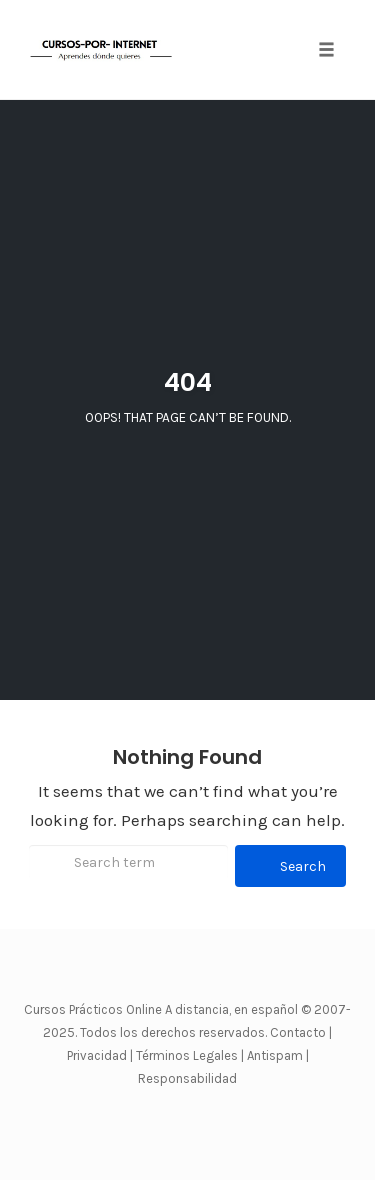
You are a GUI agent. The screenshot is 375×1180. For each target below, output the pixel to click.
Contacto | (301, 1032)
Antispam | (278, 1055)
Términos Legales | (190, 1055)
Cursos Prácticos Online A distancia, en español (162, 1009)
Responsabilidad (187, 1078)
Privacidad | (100, 1055)
